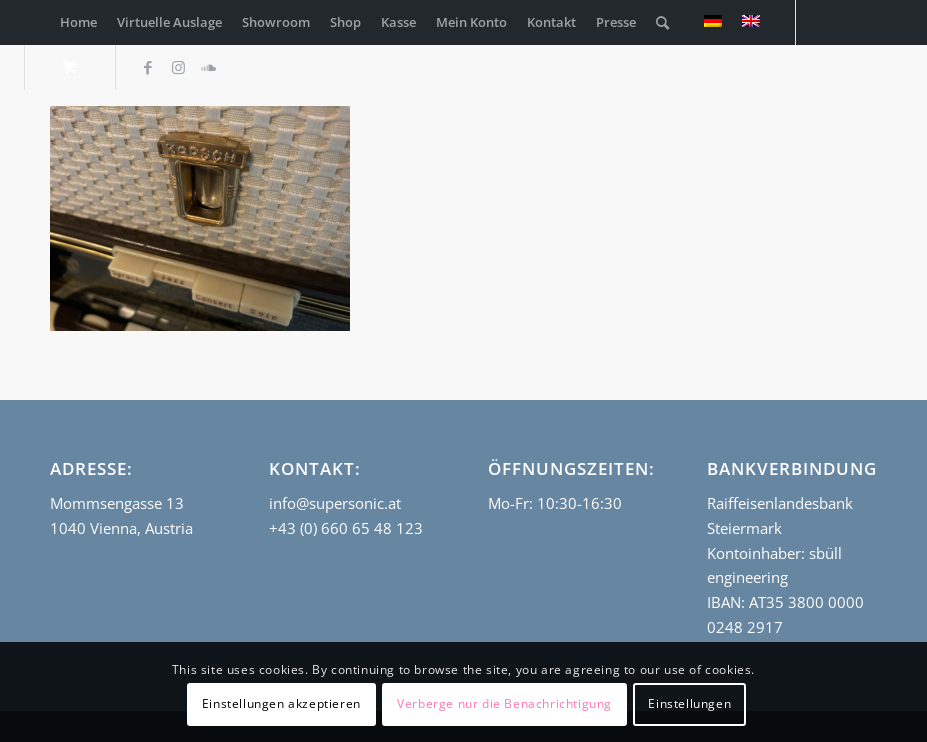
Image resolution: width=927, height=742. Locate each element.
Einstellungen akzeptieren (281, 703)
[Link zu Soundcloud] (208, 67)
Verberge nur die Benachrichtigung (504, 703)
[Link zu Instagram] (178, 67)
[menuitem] (78, 22)
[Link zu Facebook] (148, 67)
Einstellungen (689, 703)
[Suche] (662, 22)
